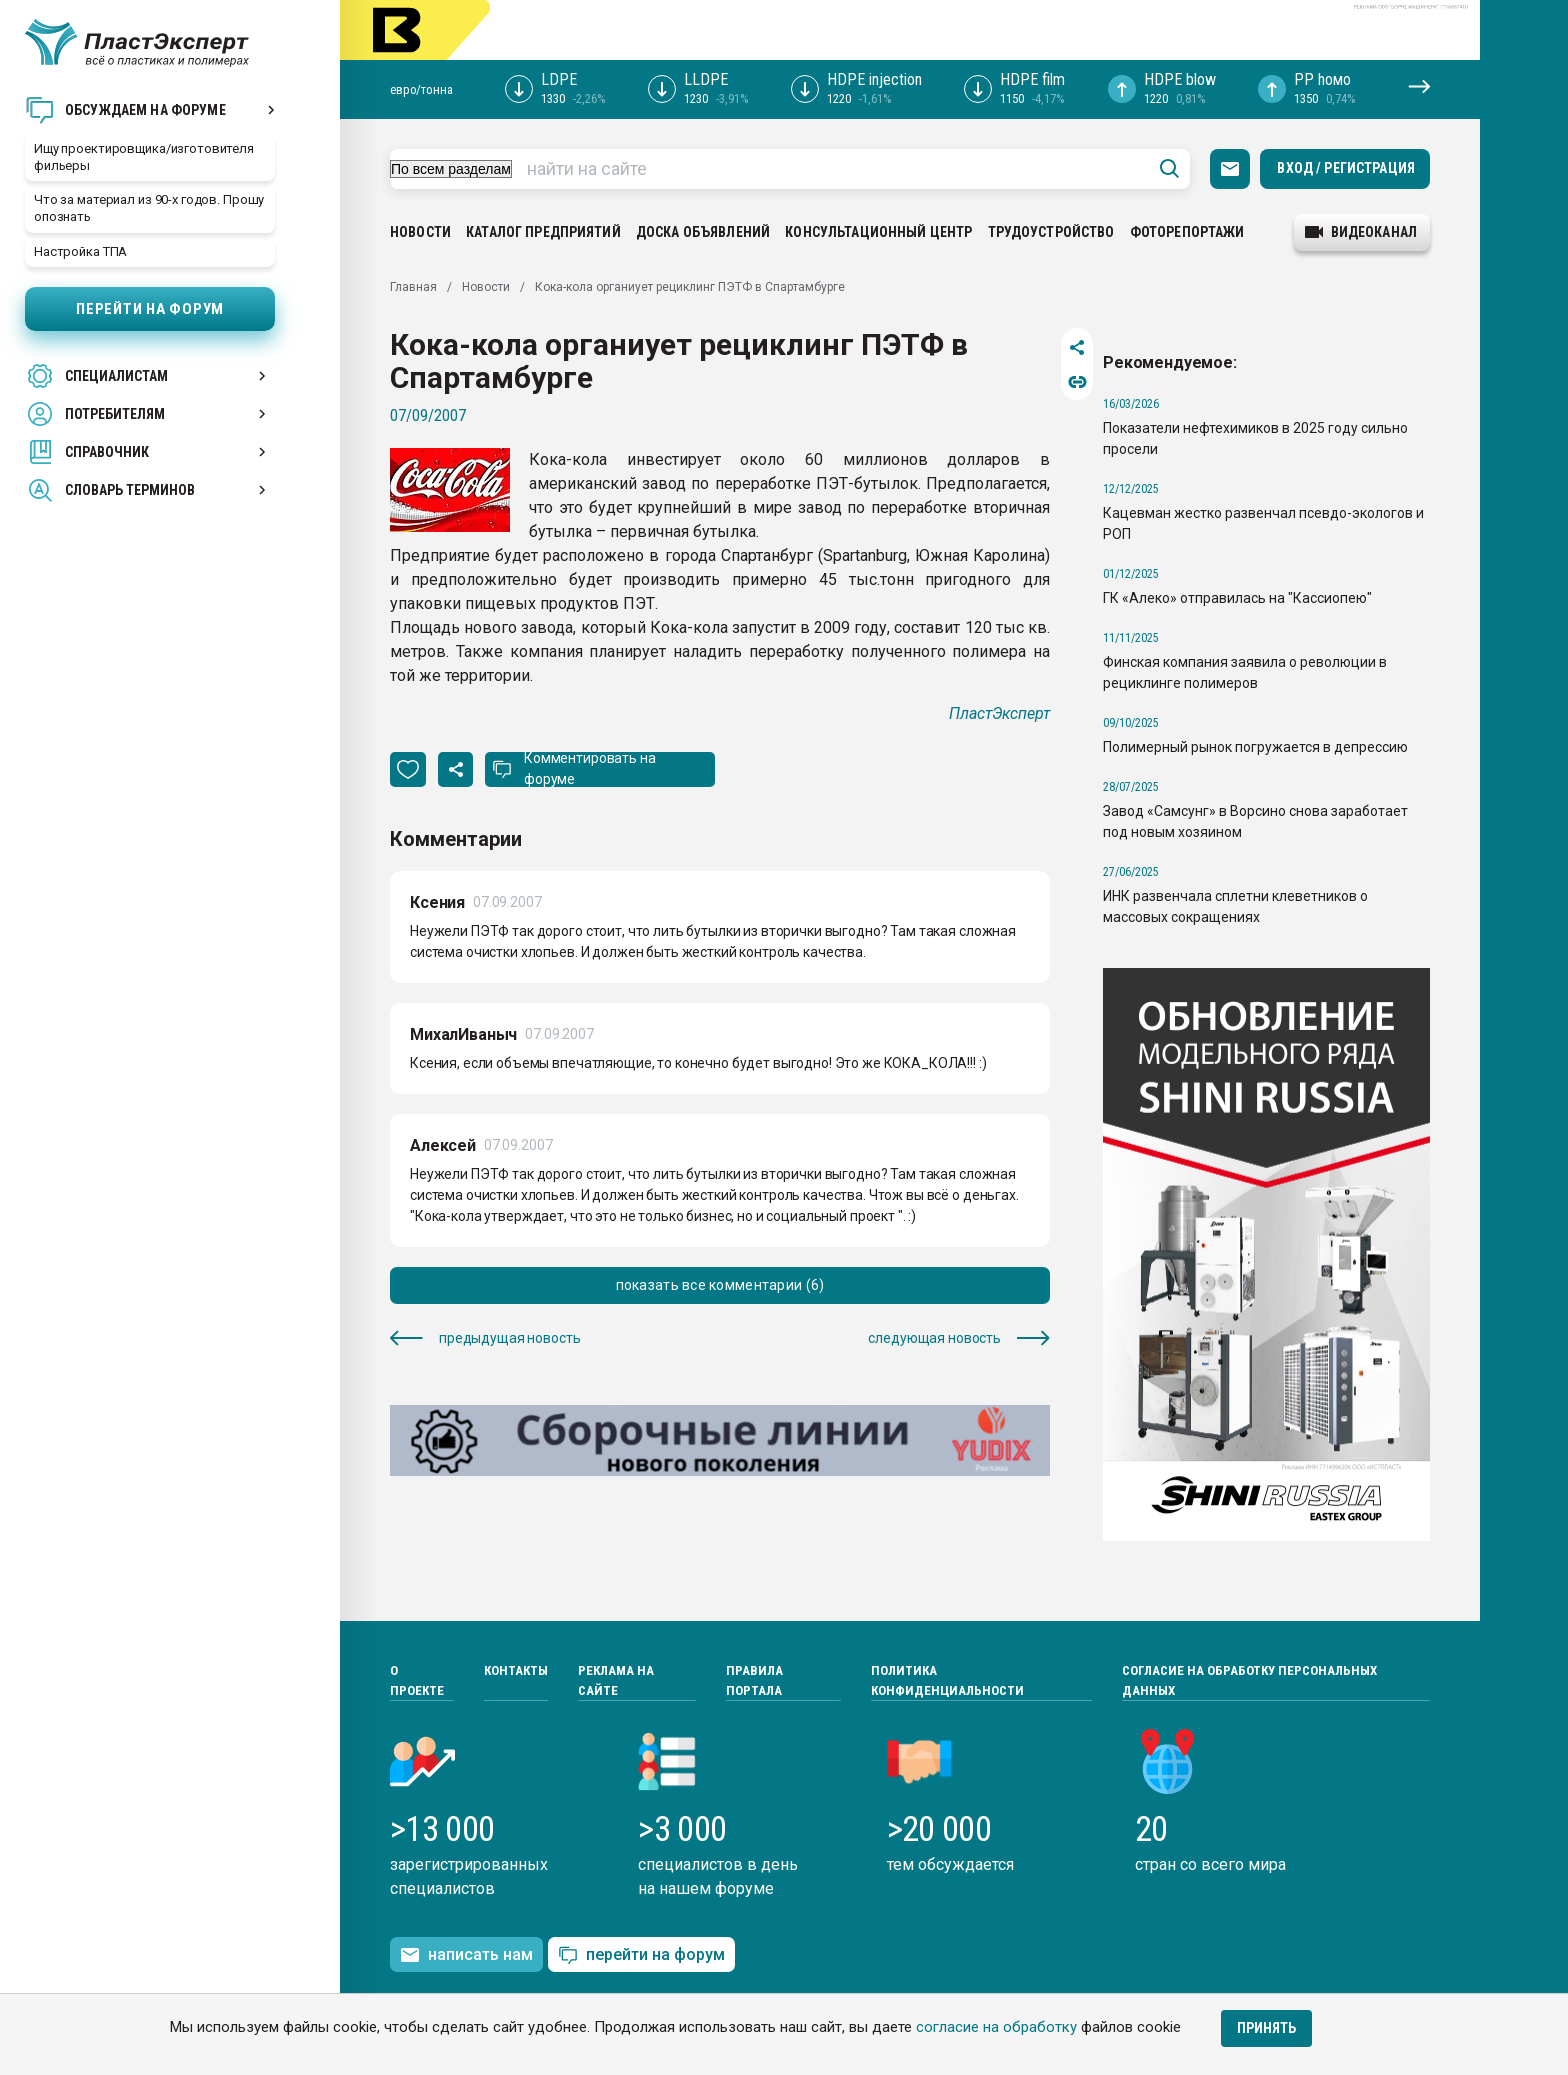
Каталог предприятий (543, 232)
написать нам (466, 1955)
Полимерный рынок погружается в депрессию (1255, 747)
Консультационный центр (878, 232)
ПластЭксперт (999, 713)
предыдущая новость (485, 1338)
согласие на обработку (996, 2027)
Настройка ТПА (80, 251)
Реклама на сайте (616, 1680)
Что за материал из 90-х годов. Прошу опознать (149, 208)
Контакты (516, 1670)
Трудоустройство (1051, 232)
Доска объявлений (703, 232)
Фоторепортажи (1187, 232)
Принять (1266, 2028)
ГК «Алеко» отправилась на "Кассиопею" (1237, 598)
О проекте (417, 1680)
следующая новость (959, 1338)
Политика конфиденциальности (947, 1680)
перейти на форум (641, 1955)
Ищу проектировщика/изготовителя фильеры (144, 157)
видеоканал (1361, 232)
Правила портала (754, 1680)
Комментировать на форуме (590, 768)
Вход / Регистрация (1346, 168)
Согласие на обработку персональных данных (1249, 1680)
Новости (420, 232)
